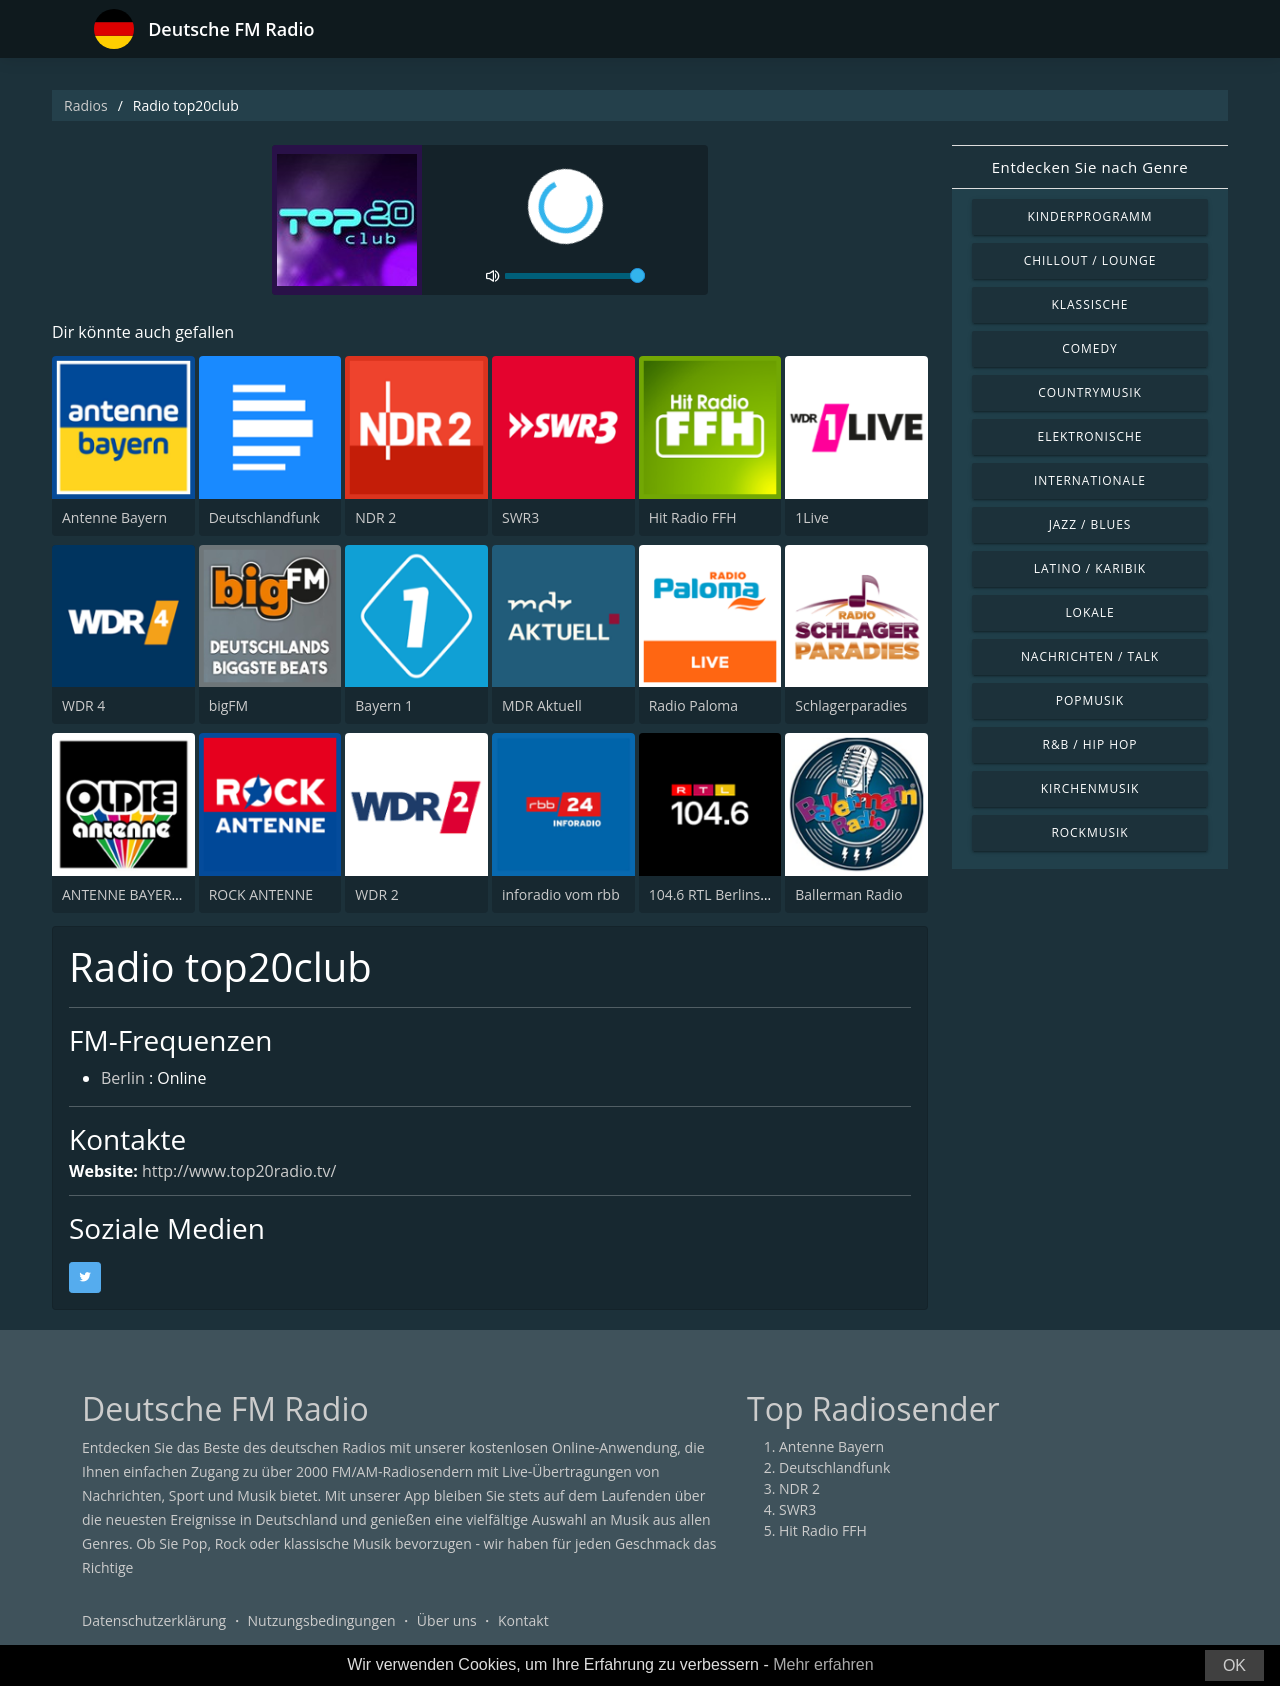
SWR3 (520, 517)
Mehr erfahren (823, 1664)
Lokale (1089, 612)
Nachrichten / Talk (1090, 656)
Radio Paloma (693, 705)
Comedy (1090, 348)
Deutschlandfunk (264, 517)
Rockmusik (1089, 832)
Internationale (1090, 480)
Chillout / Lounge (1090, 260)
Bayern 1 (384, 705)
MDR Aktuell (542, 705)
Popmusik (1090, 700)
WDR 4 (83, 705)
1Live (812, 517)
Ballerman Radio (848, 894)
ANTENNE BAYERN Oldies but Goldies (183, 894)
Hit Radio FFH (693, 517)
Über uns (447, 1620)
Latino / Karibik (1090, 568)
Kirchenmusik (1090, 788)
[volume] (575, 276)
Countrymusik (1090, 392)
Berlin (123, 1078)
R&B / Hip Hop (1090, 744)
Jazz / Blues (1090, 524)
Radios (86, 105)
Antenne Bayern (114, 517)
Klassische (1090, 304)
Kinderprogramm (1089, 216)
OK (1234, 1665)
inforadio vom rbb (561, 894)
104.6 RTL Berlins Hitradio (733, 894)
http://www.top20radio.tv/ (239, 1171)
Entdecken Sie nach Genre (1090, 167)
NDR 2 (375, 517)
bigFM (229, 705)
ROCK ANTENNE (261, 894)
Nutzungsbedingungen (322, 1620)
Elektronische (1090, 436)
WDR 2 (376, 894)
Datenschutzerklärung (154, 1620)
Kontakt (523, 1620)
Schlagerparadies (851, 705)
